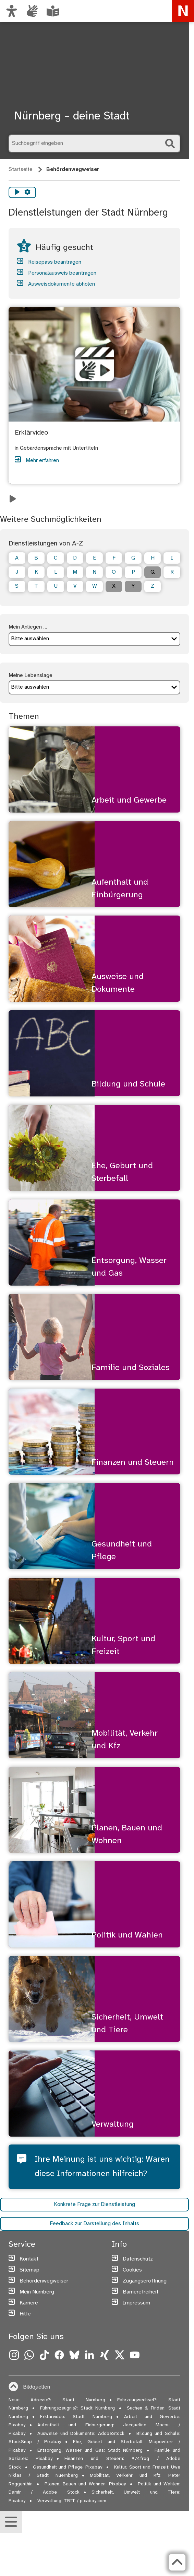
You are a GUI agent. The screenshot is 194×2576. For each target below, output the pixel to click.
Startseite (21, 169)
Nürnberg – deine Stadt (72, 116)
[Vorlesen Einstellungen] (27, 192)
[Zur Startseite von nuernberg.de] (183, 11)
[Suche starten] (170, 143)
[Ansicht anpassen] (12, 11)
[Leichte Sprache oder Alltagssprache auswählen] (53, 11)
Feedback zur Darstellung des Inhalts (94, 2225)
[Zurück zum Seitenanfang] (177, 2562)
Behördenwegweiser (72, 169)
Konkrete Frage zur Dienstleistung (94, 2205)
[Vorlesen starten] (17, 192)
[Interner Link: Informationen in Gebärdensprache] (32, 11)
